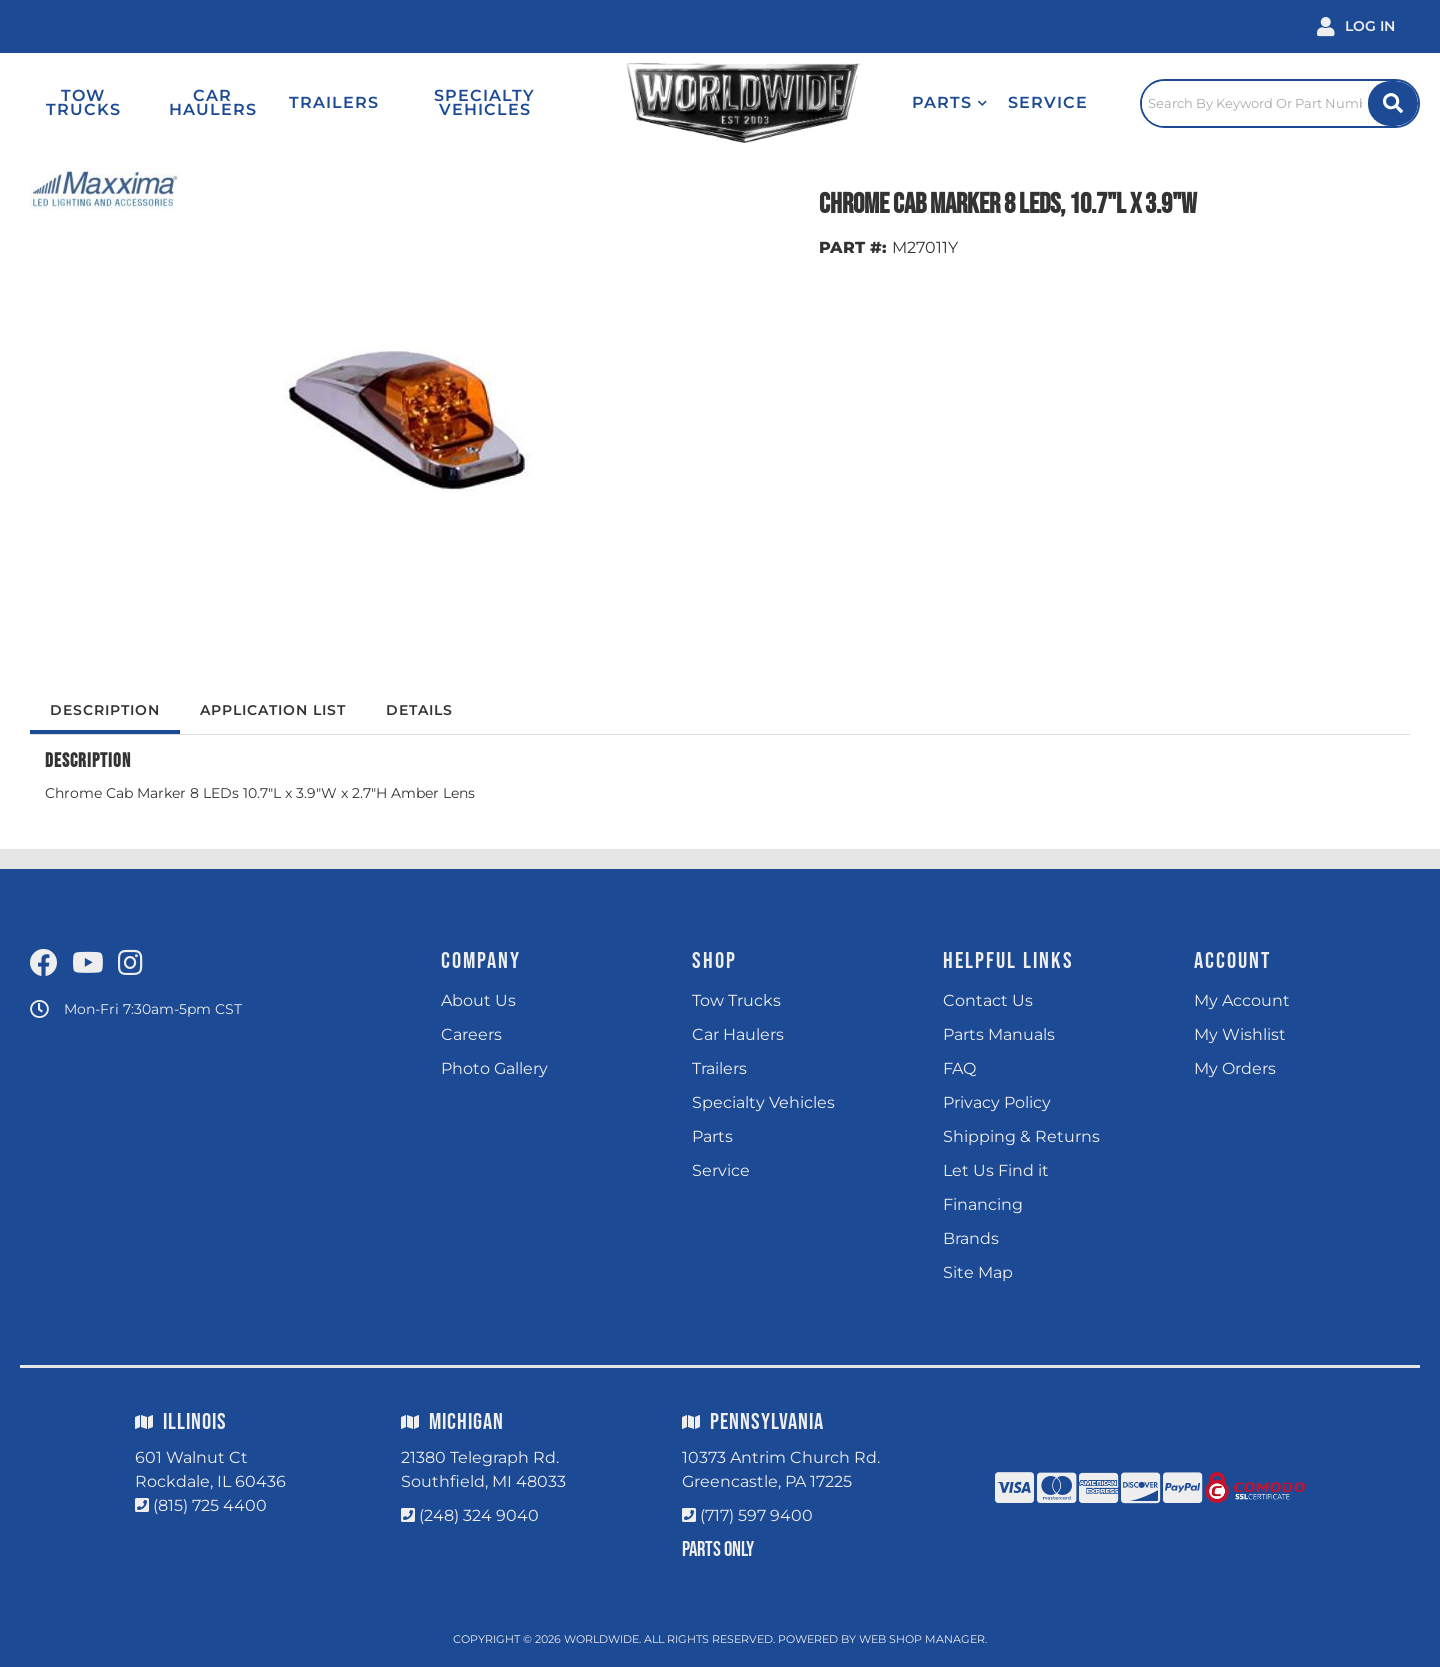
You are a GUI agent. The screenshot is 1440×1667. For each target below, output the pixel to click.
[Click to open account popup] (1356, 26)
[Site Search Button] (1393, 103)
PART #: (853, 247)
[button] (950, 103)
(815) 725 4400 (210, 1505)
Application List (273, 710)
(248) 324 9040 (479, 1515)
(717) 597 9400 (756, 1515)
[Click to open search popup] (1280, 103)
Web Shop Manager (922, 1639)
